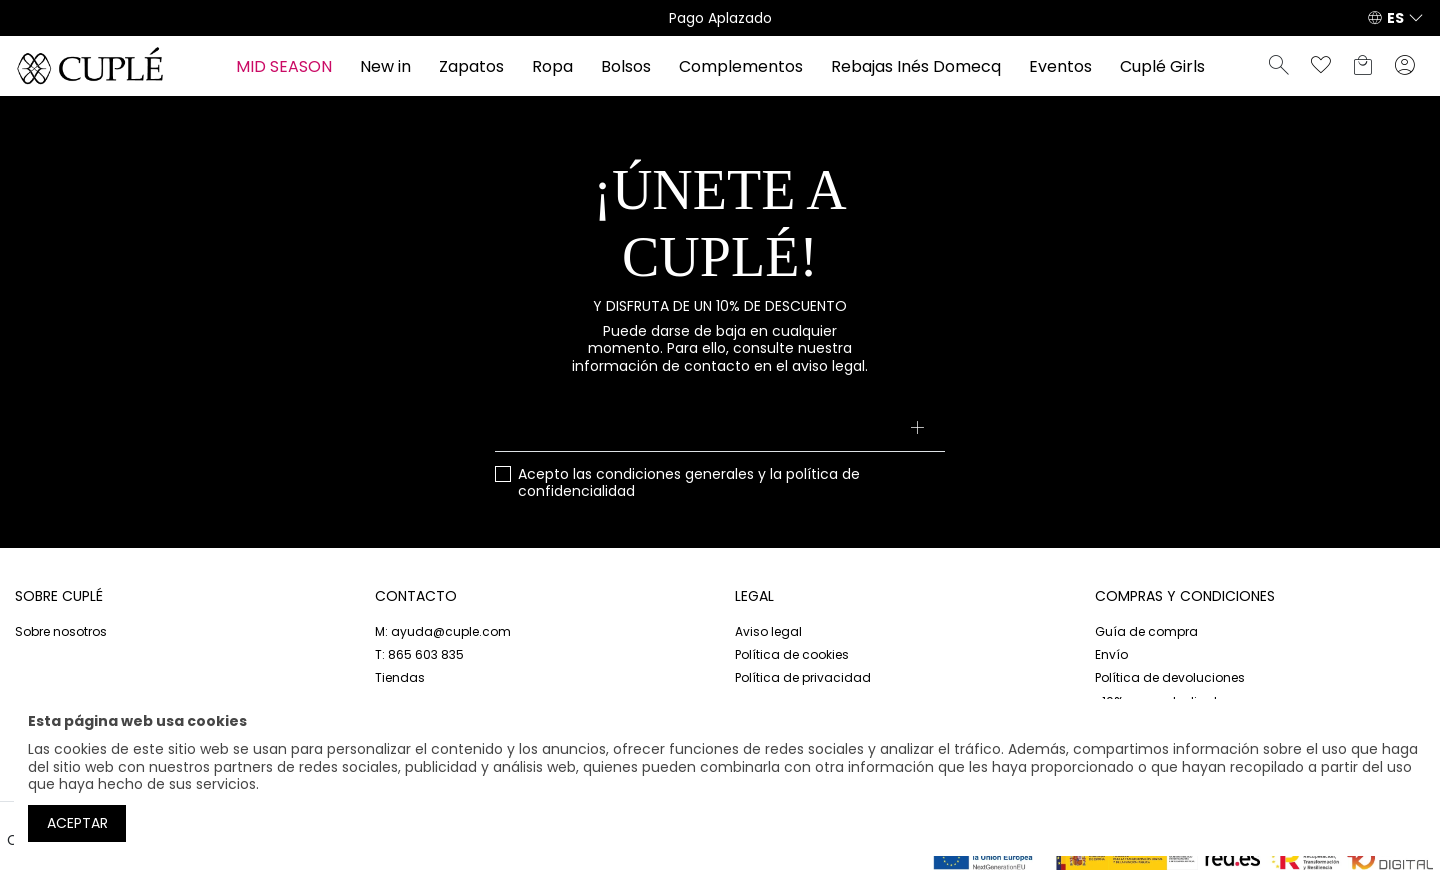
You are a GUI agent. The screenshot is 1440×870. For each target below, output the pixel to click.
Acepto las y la (689, 483)
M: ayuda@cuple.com (443, 631)
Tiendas (400, 677)
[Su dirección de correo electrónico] (720, 430)
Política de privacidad (803, 677)
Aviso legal (768, 631)
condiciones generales (675, 474)
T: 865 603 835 (419, 654)
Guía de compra (1146, 631)
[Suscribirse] (917, 430)
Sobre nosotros (61, 631)
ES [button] (1395, 18)
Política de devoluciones (1170, 677)
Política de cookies (792, 654)
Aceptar (77, 823)
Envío (1111, 654)
